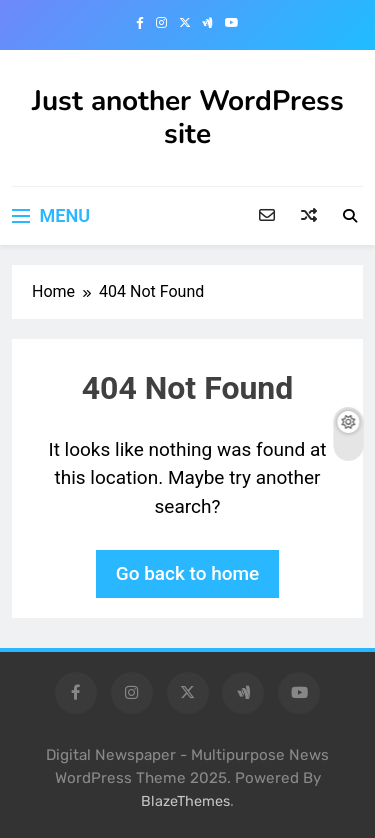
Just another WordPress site (188, 117)
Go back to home (188, 573)
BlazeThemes (185, 801)
